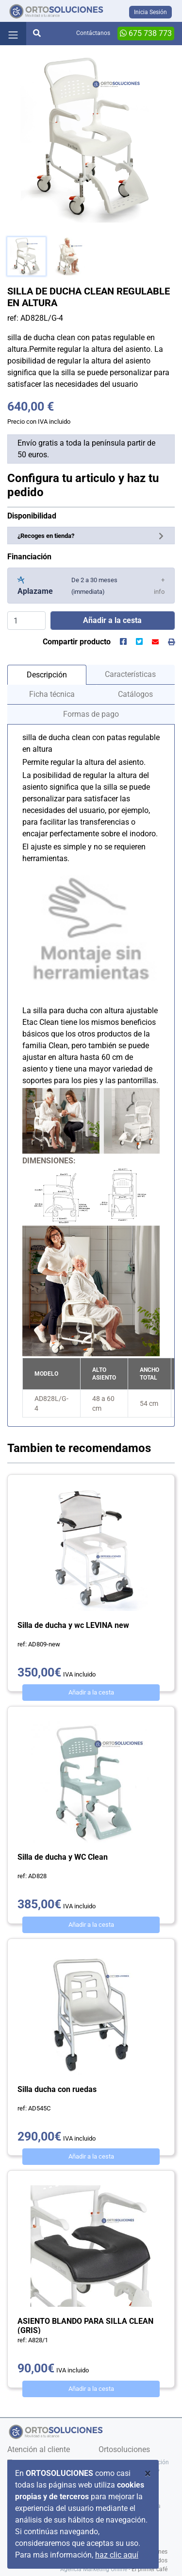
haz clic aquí (116, 2554)
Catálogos (135, 694)
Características (130, 674)
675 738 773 (146, 33)
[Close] (148, 2473)
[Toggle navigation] (13, 33)
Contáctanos (93, 33)
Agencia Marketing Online (93, 2569)
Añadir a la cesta (91, 1692)
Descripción (47, 674)
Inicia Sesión (150, 12)
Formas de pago (91, 714)
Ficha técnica (52, 694)
